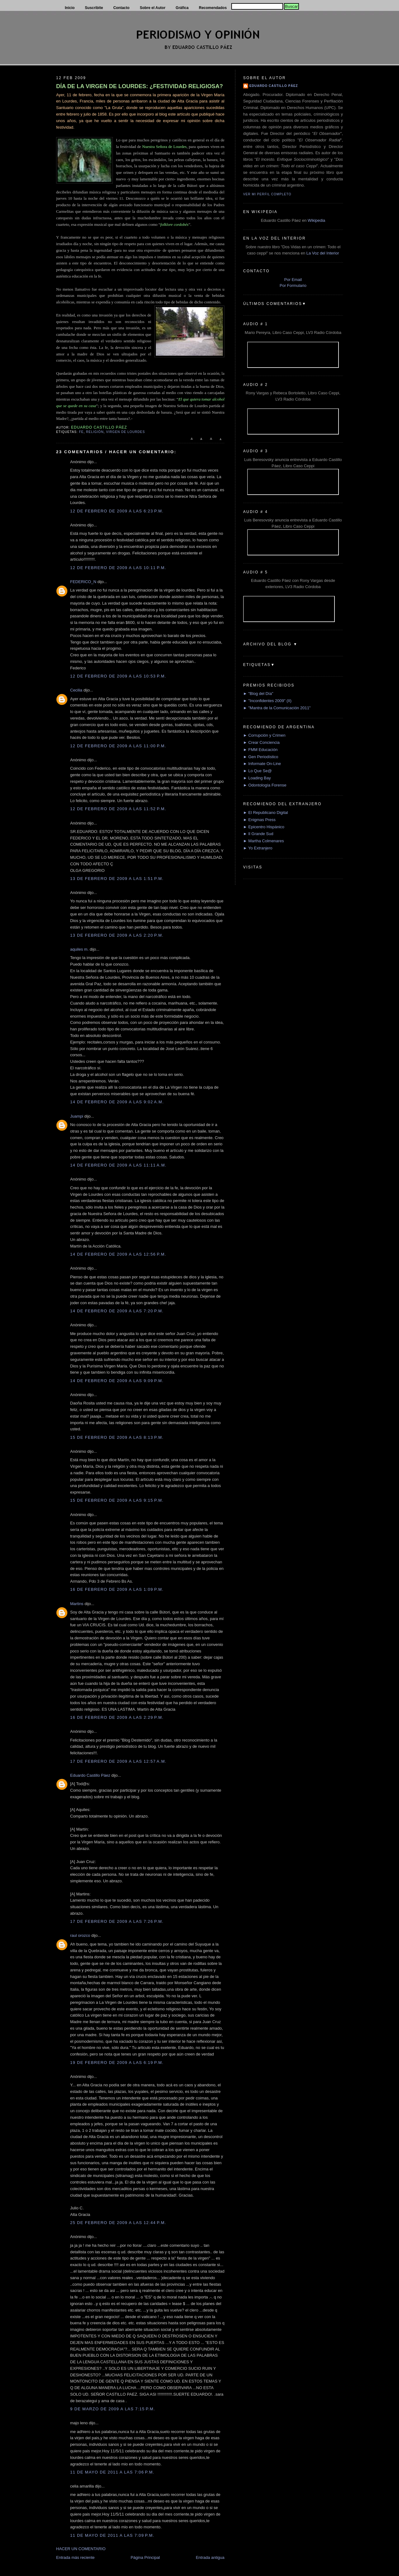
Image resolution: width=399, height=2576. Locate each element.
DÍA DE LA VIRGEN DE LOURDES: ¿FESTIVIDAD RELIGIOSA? (139, 86)
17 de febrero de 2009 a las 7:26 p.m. (117, 1921)
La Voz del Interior (322, 253)
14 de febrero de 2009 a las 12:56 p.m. (118, 1254)
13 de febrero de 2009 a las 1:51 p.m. (117, 878)
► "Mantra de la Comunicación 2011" (277, 708)
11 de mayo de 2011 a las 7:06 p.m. (112, 2472)
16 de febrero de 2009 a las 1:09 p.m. (117, 1589)
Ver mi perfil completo (267, 194)
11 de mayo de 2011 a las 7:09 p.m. (112, 2535)
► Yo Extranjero (257, 848)
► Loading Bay (257, 778)
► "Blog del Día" (258, 693)
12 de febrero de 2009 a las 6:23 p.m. (117, 511)
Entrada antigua (210, 2557)
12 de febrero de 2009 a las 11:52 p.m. (118, 808)
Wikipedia (316, 220)
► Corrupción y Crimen (264, 735)
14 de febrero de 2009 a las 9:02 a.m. (117, 1102)
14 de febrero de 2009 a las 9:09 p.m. (117, 1380)
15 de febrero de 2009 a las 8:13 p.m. (117, 1437)
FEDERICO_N (83, 581)
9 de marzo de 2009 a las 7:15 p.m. (112, 2409)
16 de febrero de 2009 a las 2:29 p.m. (117, 1717)
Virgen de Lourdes (125, 432)
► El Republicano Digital (265, 812)
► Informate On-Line (262, 763)
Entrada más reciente (75, 2557)
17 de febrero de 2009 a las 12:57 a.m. (118, 1761)
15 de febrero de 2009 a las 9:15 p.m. (117, 1500)
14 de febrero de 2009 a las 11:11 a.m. (118, 1165)
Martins (77, 1603)
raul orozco (80, 1935)
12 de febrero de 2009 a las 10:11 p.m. (118, 567)
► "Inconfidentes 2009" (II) (267, 700)
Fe (81, 432)
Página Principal (145, 2557)
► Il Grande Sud (258, 833)
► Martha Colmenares (263, 841)
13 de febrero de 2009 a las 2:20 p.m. (117, 935)
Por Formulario (293, 285)
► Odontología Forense (264, 785)
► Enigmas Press (259, 819)
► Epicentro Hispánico (263, 827)
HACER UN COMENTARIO (81, 2548)
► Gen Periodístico (260, 756)
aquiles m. (79, 949)
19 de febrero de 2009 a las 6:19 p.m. (117, 2062)
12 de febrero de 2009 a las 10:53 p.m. (118, 676)
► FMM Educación (260, 749)
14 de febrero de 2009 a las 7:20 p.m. (117, 1311)
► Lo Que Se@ (257, 770)
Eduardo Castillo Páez (90, 1775)
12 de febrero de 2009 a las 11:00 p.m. (118, 746)
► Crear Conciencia (261, 742)
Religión (95, 432)
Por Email (293, 279)
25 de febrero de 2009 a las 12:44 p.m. (118, 2222)
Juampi (76, 1116)
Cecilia (76, 690)
